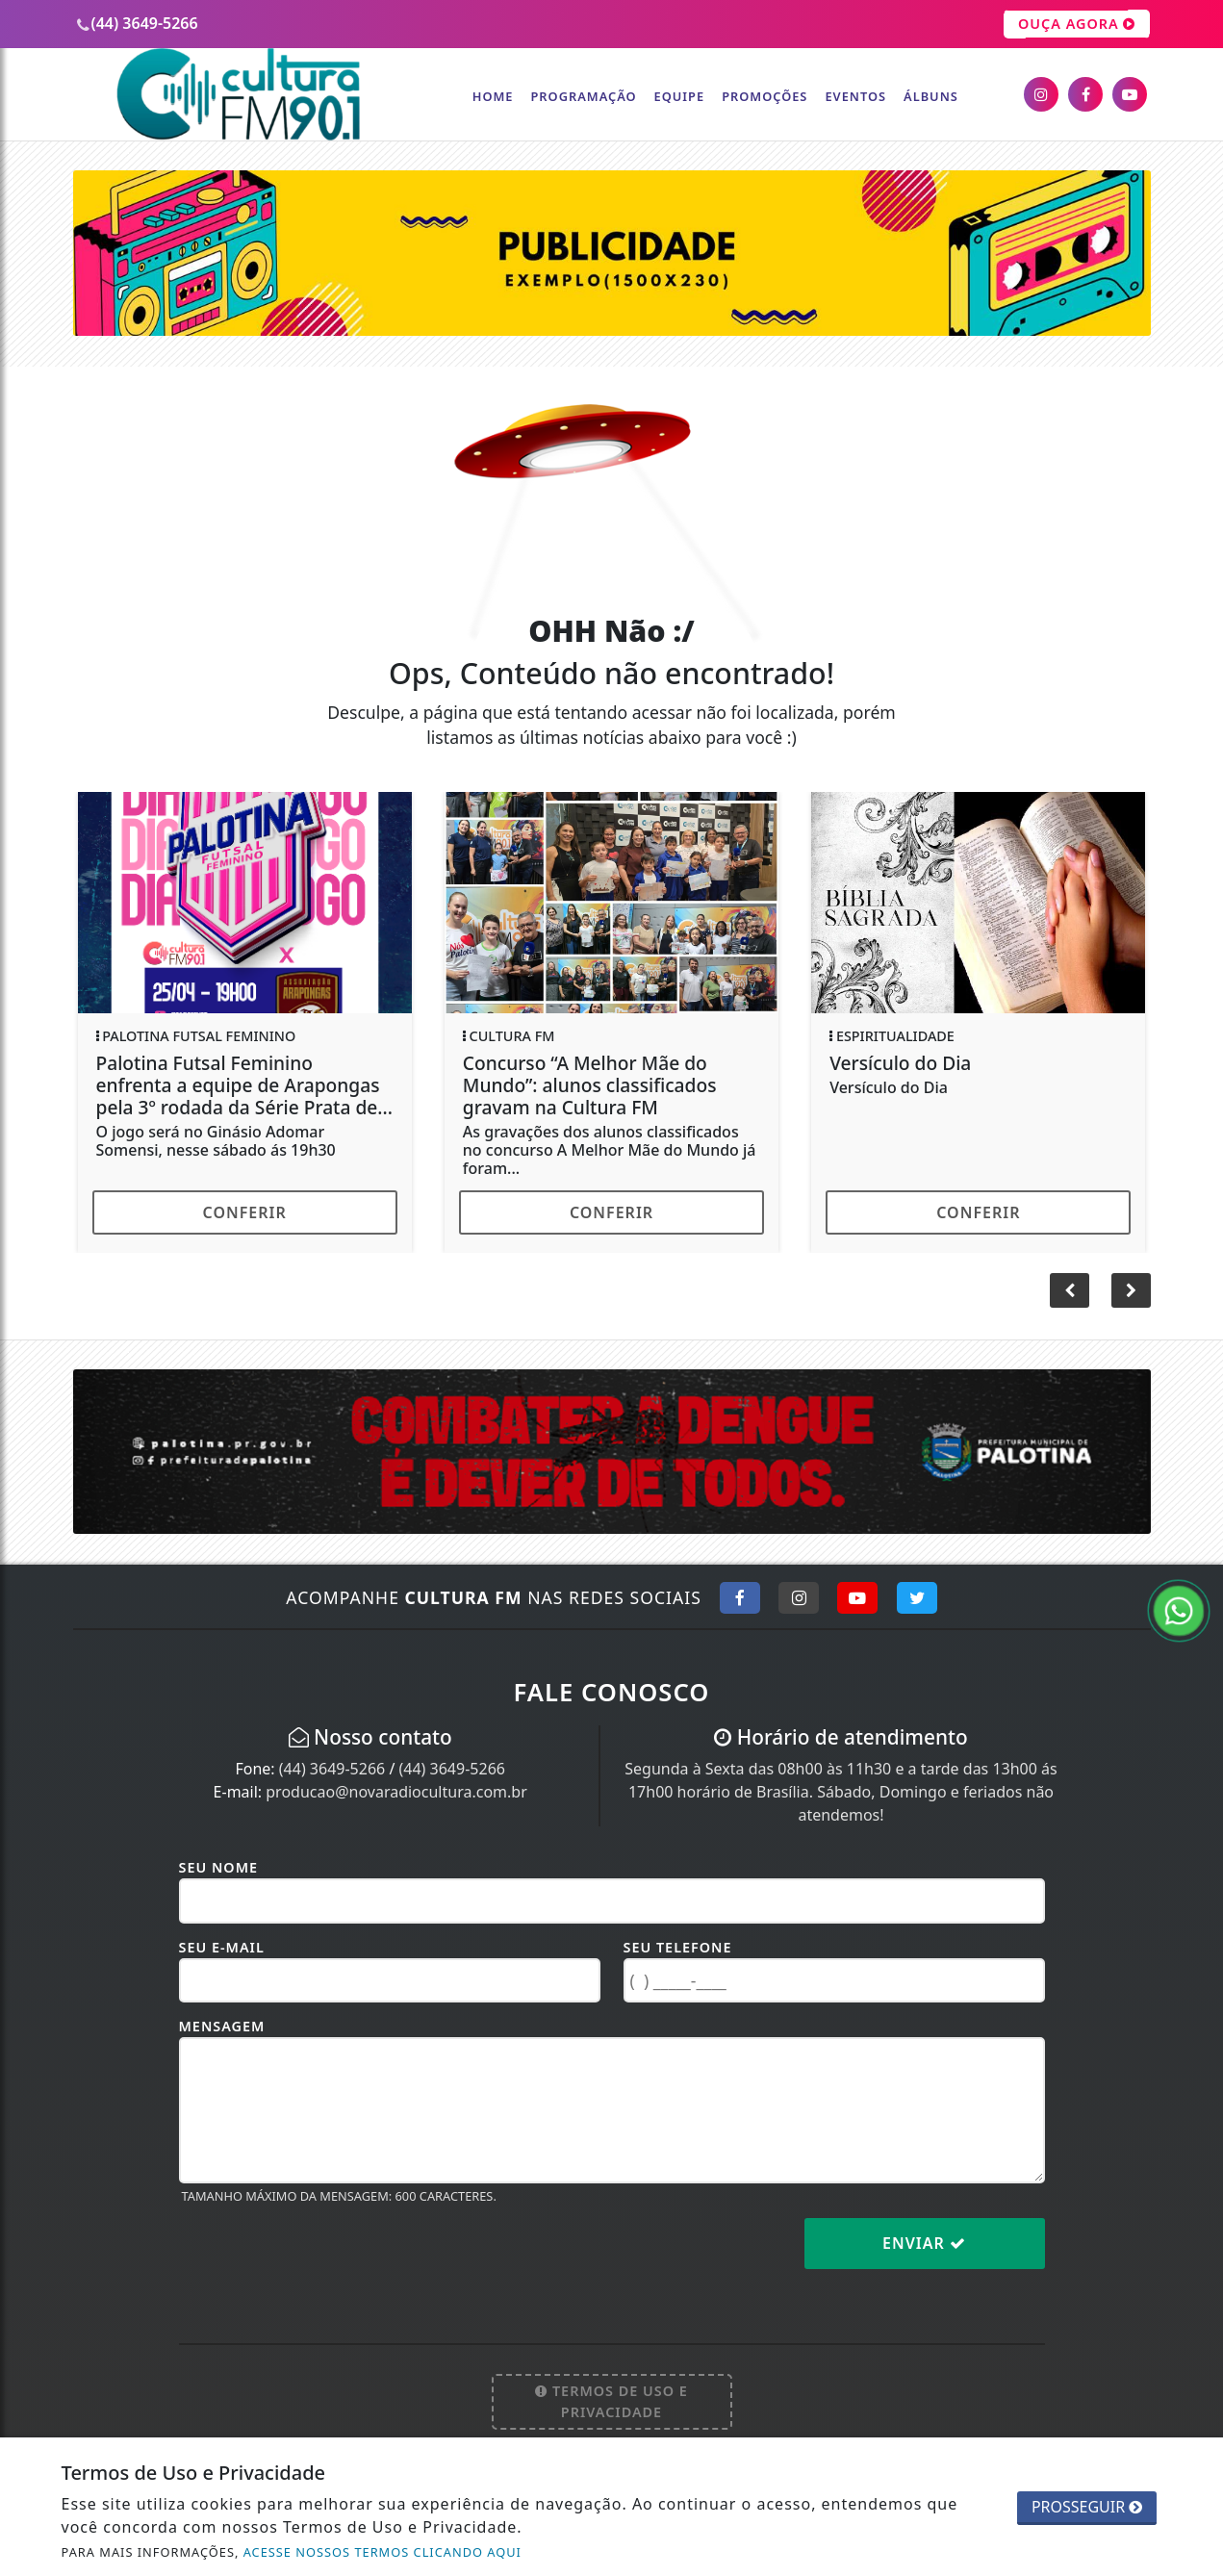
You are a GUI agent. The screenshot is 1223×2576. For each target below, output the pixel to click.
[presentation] (325, 2258)
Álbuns (931, 96)
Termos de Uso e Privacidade (611, 2401)
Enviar (924, 2243)
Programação (583, 96)
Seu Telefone (678, 1947)
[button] (1131, 1290)
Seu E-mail (222, 1947)
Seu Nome (219, 1867)
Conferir (245, 1212)
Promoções (764, 96)
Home (493, 96)
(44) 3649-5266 (332, 1768)
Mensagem (222, 2026)
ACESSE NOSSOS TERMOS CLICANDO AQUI (382, 2552)
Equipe (679, 96)
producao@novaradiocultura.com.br (396, 1791)
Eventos (855, 96)
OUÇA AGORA (1077, 24)
